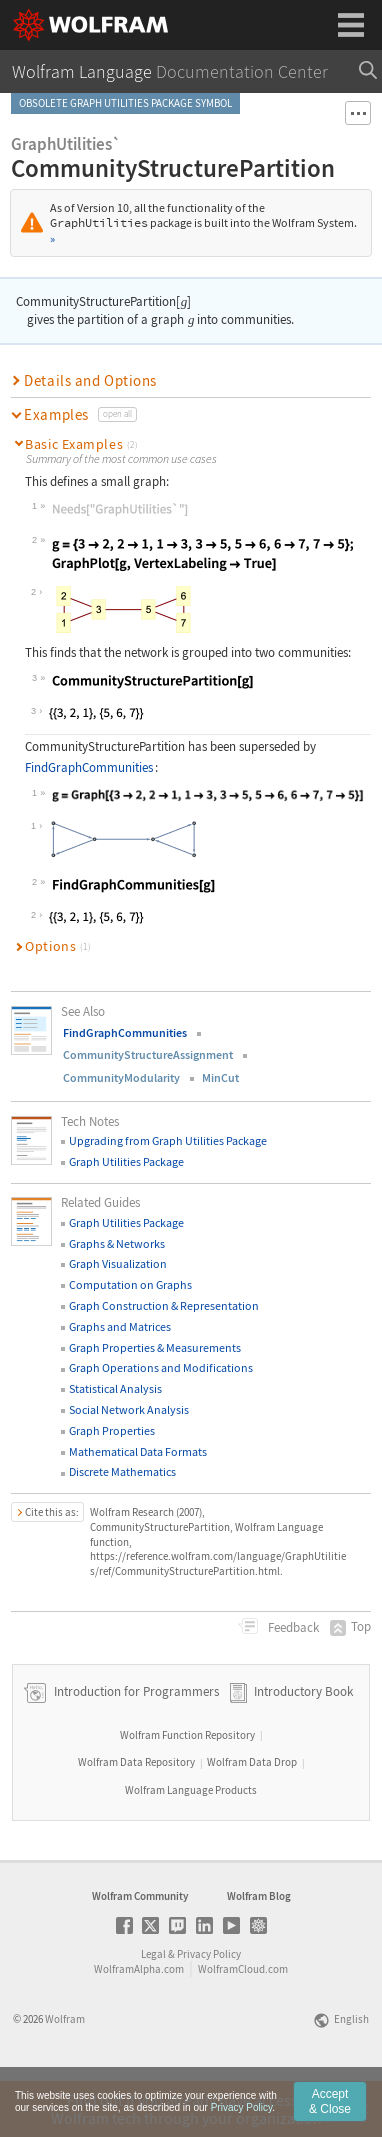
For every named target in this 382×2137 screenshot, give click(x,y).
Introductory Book (303, 1747)
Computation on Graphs (130, 1284)
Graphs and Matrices (120, 1326)
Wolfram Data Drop (252, 1818)
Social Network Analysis (129, 1409)
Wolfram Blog (259, 1952)
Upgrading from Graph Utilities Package (168, 1140)
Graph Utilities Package (126, 1161)
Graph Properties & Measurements (155, 1347)
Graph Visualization (118, 1263)
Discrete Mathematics (122, 1471)
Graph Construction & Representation (164, 1305)
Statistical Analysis (115, 1388)
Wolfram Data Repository (136, 1818)
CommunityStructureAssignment (148, 1054)
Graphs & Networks (117, 1243)
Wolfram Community (140, 1952)
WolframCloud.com (243, 2025)
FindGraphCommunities (89, 767)
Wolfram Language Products (191, 1846)
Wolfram (65, 2075)
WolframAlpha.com (139, 2025)
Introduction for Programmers (135, 1747)
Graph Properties (112, 1430)
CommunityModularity (121, 1077)
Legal (153, 2010)
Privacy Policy (209, 2010)
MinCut (220, 1077)
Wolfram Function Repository (187, 1791)
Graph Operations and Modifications (161, 1367)
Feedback (292, 1627)
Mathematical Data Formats (138, 1451)
